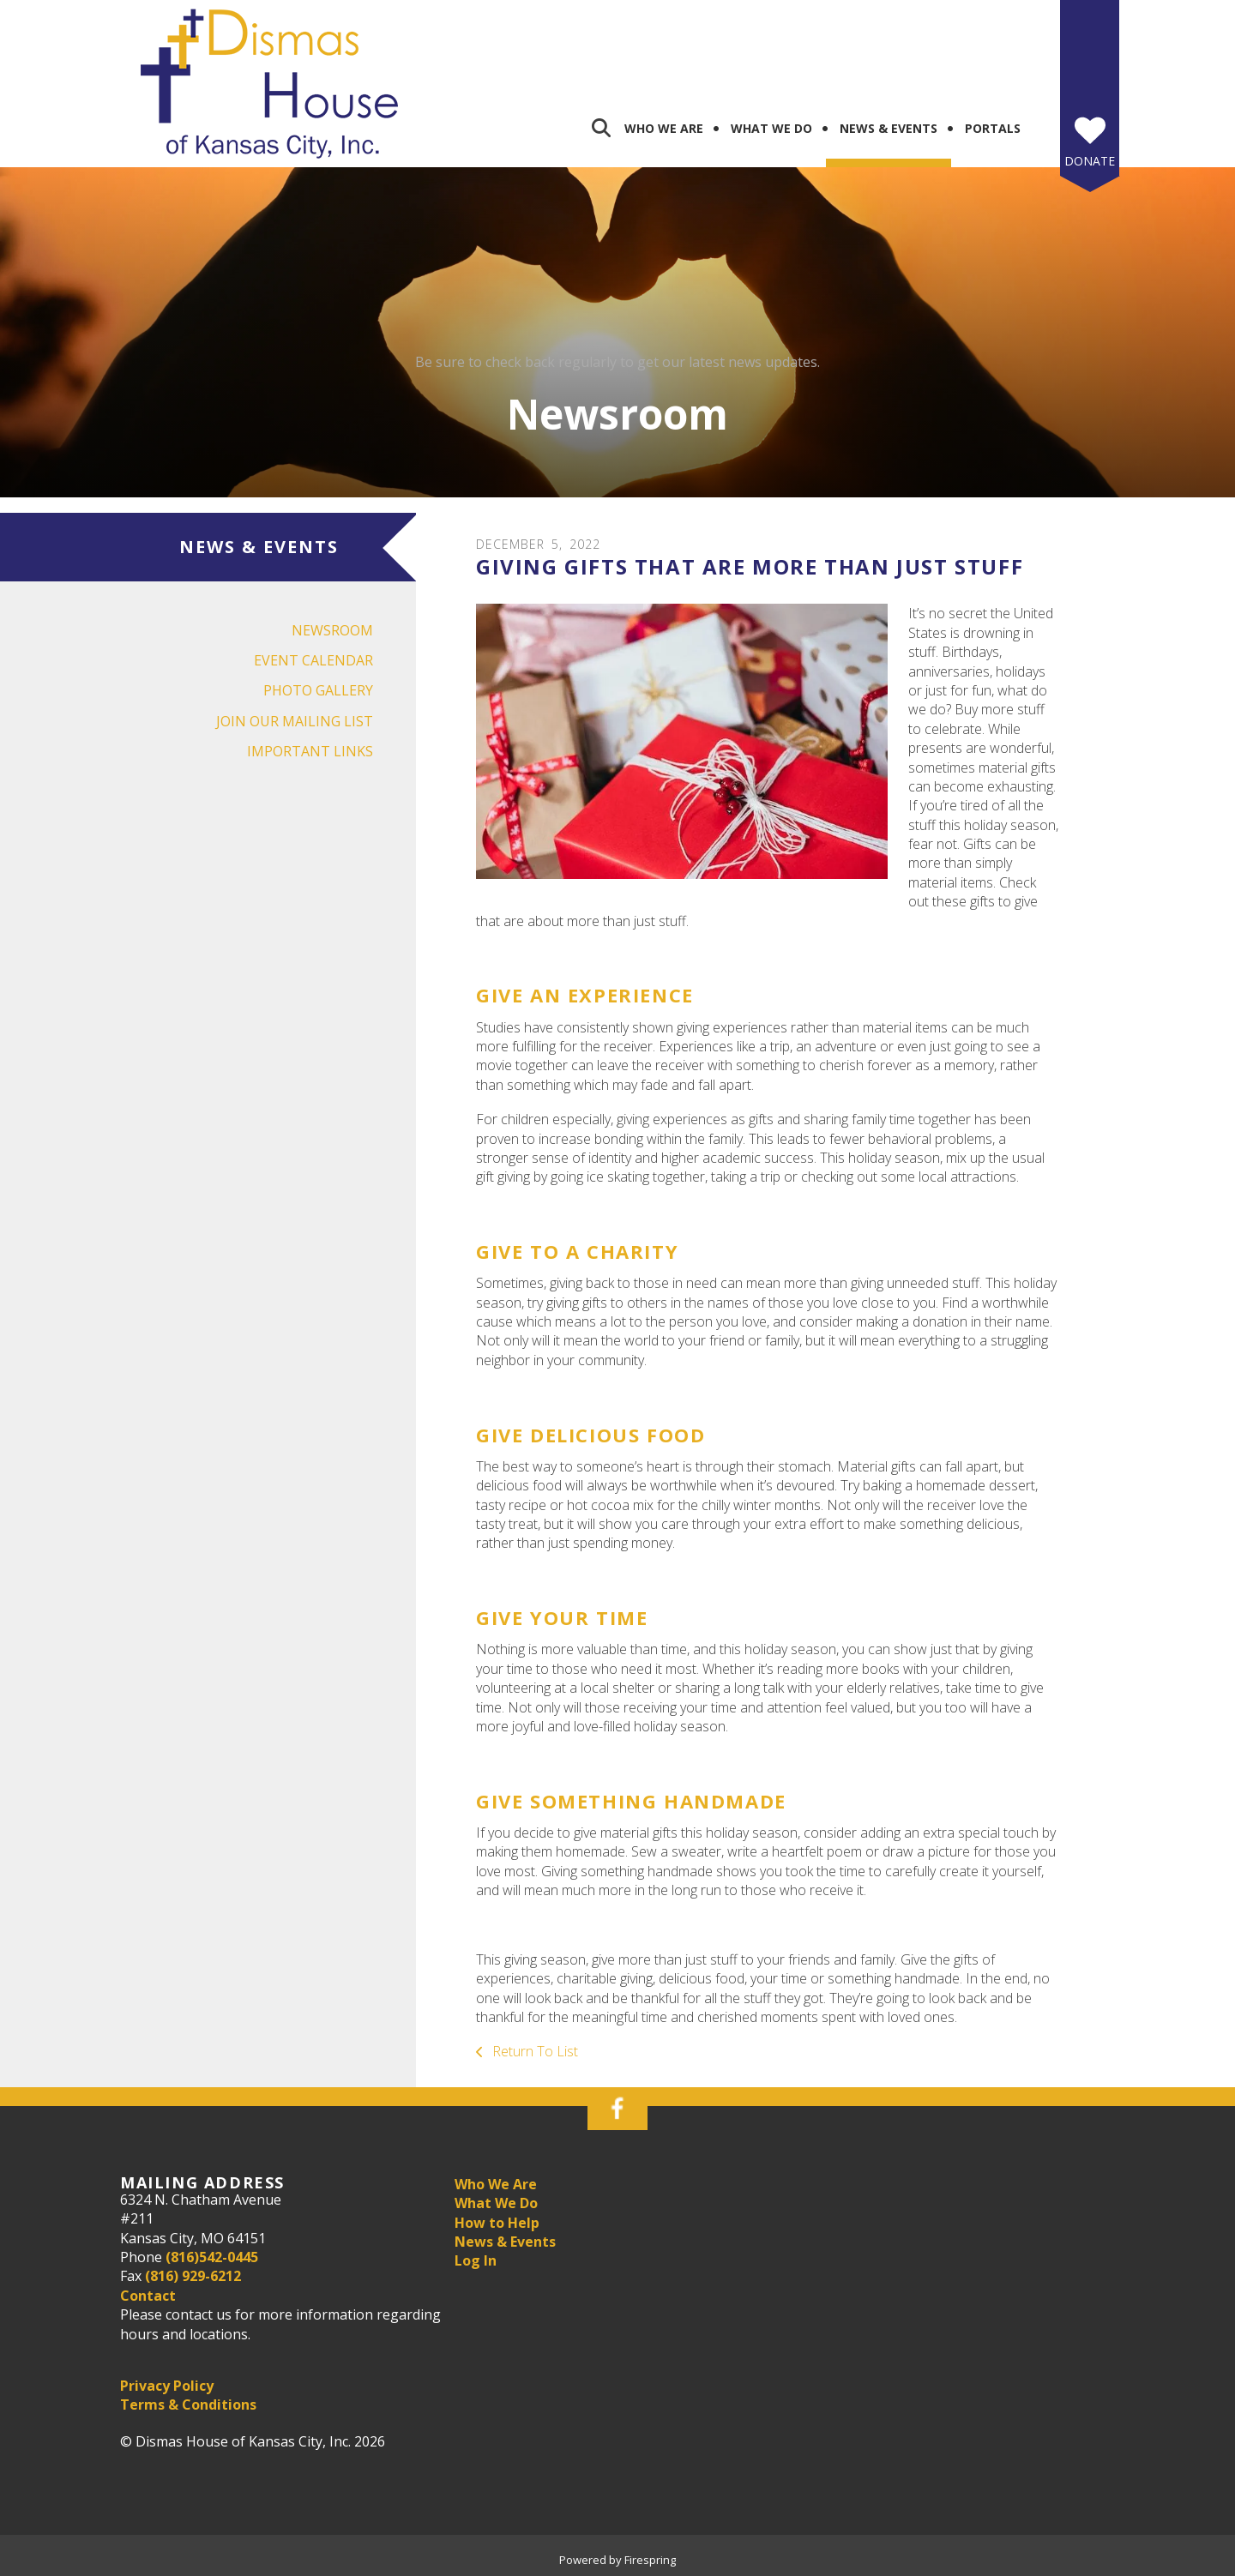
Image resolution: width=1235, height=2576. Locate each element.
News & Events (888, 128)
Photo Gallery (318, 690)
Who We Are (663, 128)
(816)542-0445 (212, 2257)
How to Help (497, 2222)
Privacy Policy (167, 2385)
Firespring (650, 2559)
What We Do (771, 128)
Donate (1089, 161)
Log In (476, 2260)
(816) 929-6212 (193, 2275)
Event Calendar (313, 660)
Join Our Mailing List (294, 721)
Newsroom (332, 630)
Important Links (310, 751)
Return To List (533, 2051)
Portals (993, 128)
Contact (148, 2295)
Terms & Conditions (188, 2404)
